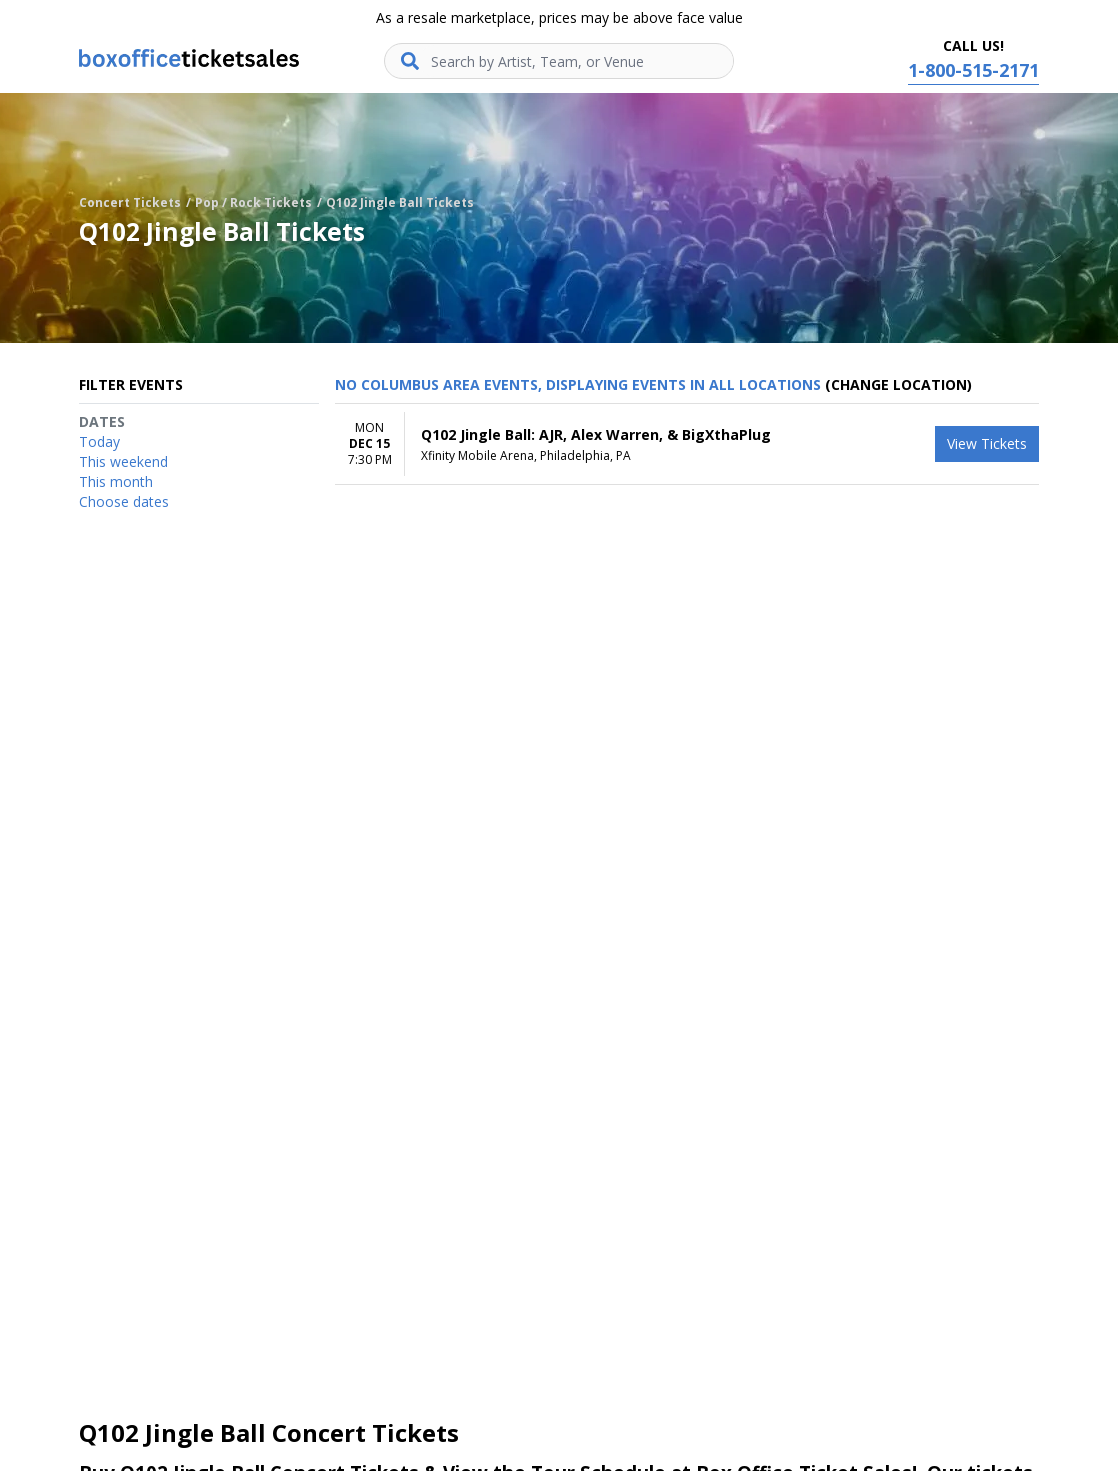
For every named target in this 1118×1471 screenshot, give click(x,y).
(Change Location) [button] (898, 384)
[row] (687, 444)
